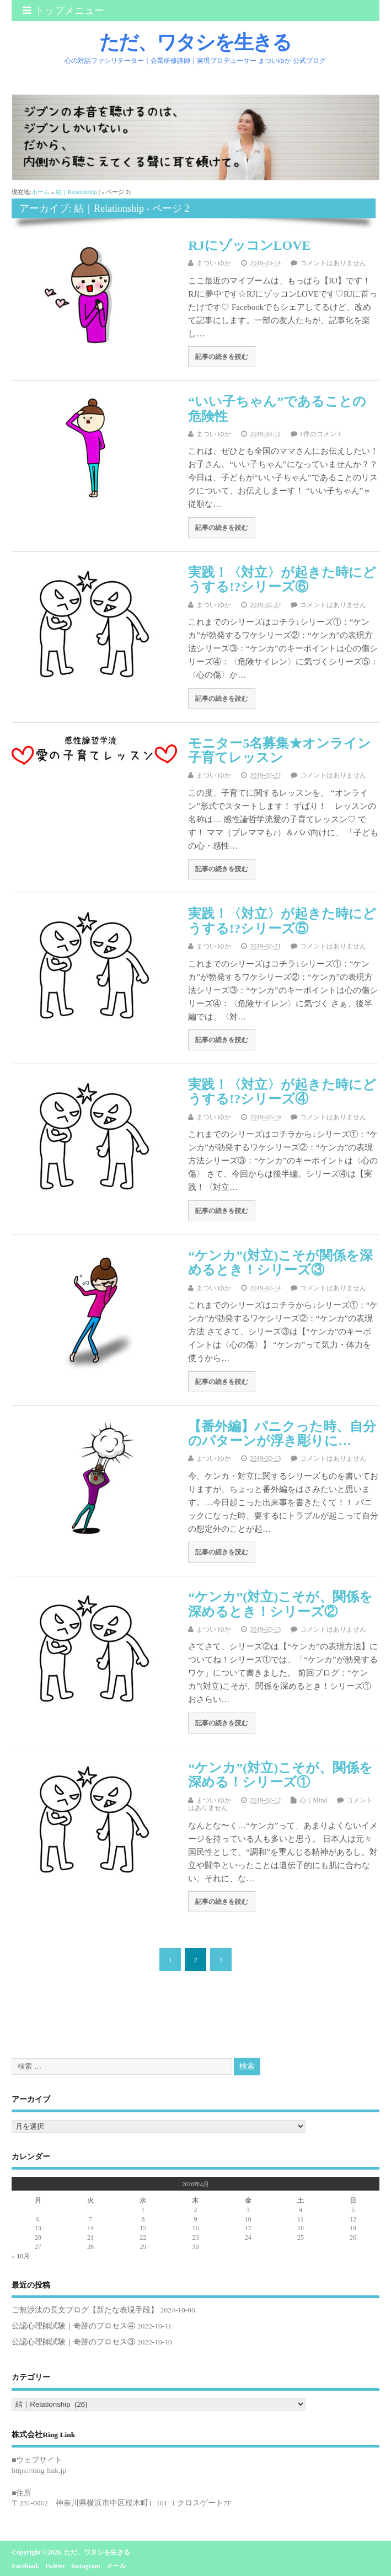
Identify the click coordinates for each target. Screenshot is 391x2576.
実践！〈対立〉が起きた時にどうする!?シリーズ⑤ (282, 920)
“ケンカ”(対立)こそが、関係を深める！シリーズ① (280, 1775)
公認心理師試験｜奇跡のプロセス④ (73, 2326)
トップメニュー (63, 10)
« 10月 (21, 2256)
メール (116, 2566)
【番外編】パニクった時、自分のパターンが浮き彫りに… (282, 1433)
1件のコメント (321, 434)
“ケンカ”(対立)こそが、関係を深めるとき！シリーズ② (280, 1604)
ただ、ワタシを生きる (195, 42)
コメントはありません (333, 263)
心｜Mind (313, 1800)
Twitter (55, 2566)
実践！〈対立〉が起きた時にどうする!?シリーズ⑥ (282, 579)
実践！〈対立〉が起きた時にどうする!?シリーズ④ (282, 1091)
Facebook (25, 2566)
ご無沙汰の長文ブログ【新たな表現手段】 (85, 2310)
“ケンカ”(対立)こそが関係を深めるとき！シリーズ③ (280, 1262)
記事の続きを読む (221, 357)
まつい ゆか (213, 263)
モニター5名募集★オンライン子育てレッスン (279, 750)
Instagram (85, 2566)
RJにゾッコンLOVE (249, 245)
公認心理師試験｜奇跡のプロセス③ (73, 2342)
